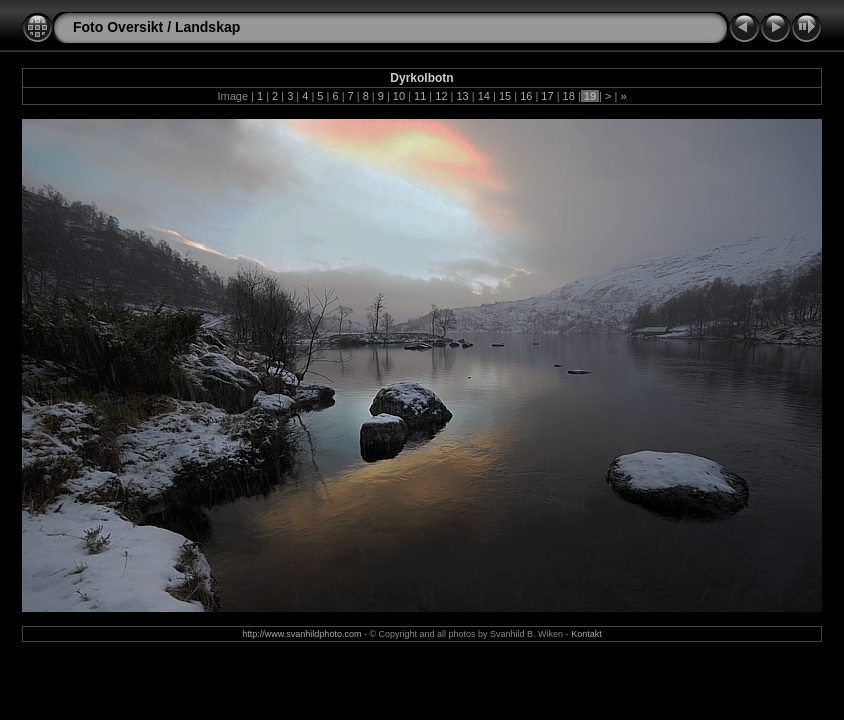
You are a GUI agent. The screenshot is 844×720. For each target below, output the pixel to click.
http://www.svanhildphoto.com (301, 634)
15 (505, 96)
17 (547, 96)
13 (462, 96)
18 (569, 96)
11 (420, 96)
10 (399, 96)
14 (484, 96)
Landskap (207, 27)
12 (441, 96)
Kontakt (586, 634)
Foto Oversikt (118, 27)
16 (526, 96)
